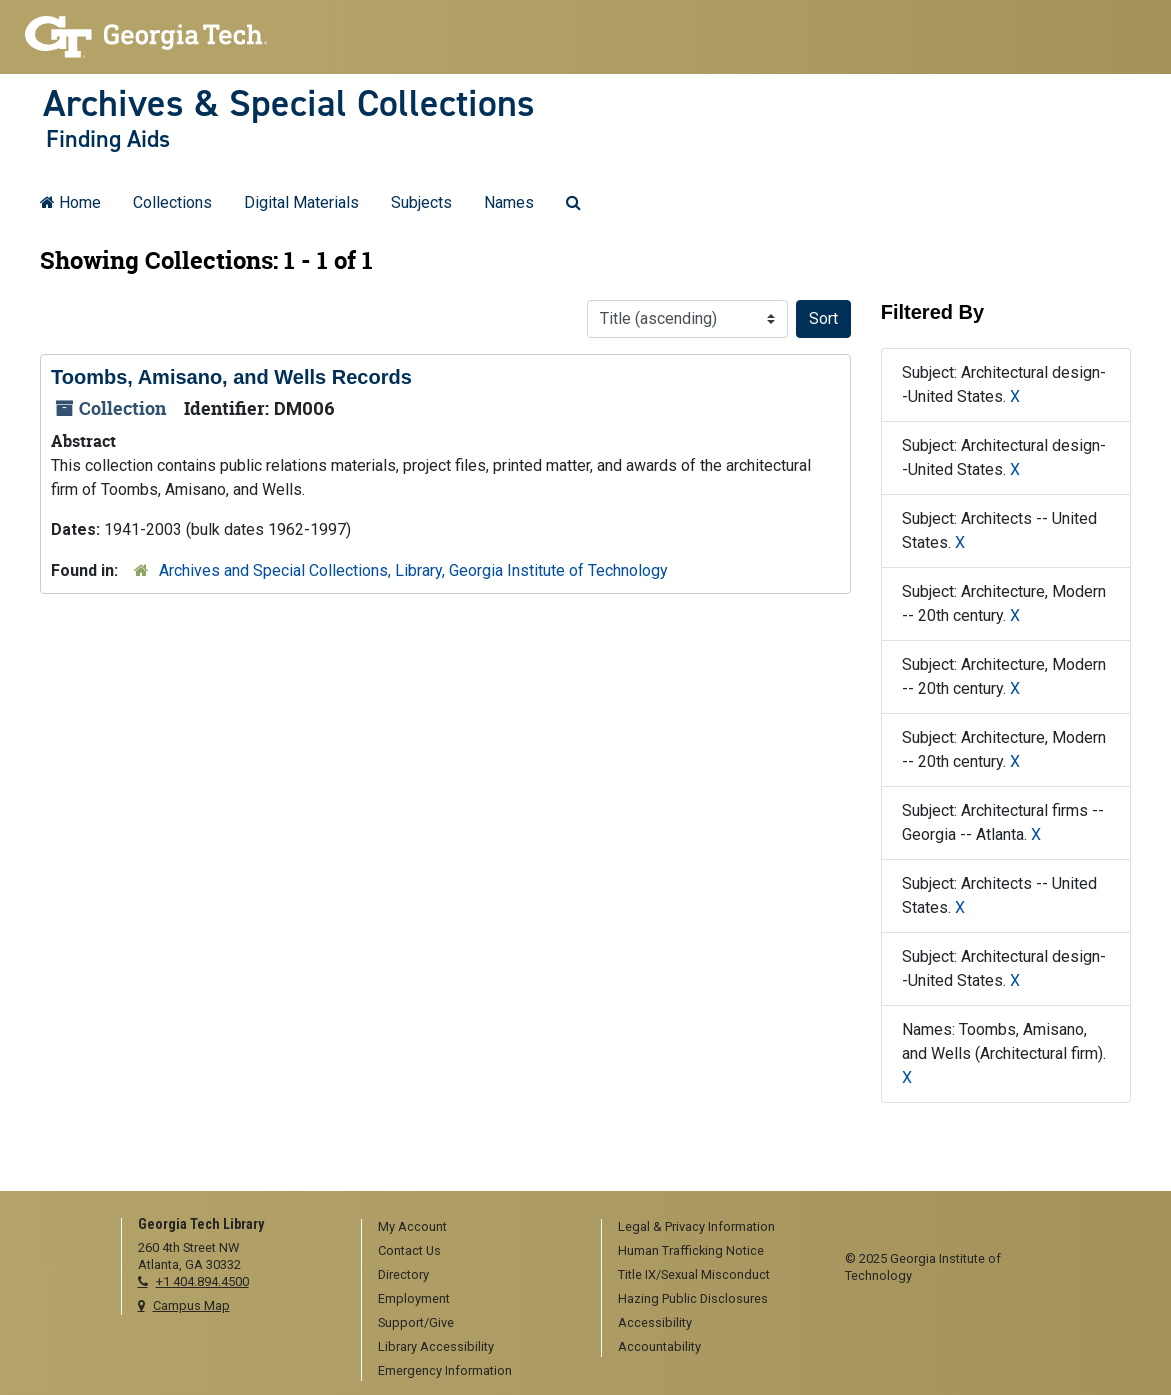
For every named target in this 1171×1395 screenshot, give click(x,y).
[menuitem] (474, 1228)
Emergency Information (445, 1370)
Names (509, 202)
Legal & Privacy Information (696, 1226)
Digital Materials (301, 202)
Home (70, 202)
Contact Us (409, 1250)
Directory (403, 1274)
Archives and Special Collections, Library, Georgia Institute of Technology (413, 570)
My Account (412, 1226)
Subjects (421, 202)
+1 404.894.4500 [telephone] (202, 1281)
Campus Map (191, 1305)
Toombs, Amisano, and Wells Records (231, 377)
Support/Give (416, 1322)
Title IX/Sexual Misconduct (694, 1274)
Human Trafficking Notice (691, 1250)
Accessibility (655, 1322)
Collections (172, 202)
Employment (414, 1298)
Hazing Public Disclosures (693, 1298)
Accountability (659, 1346)
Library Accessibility (436, 1346)
